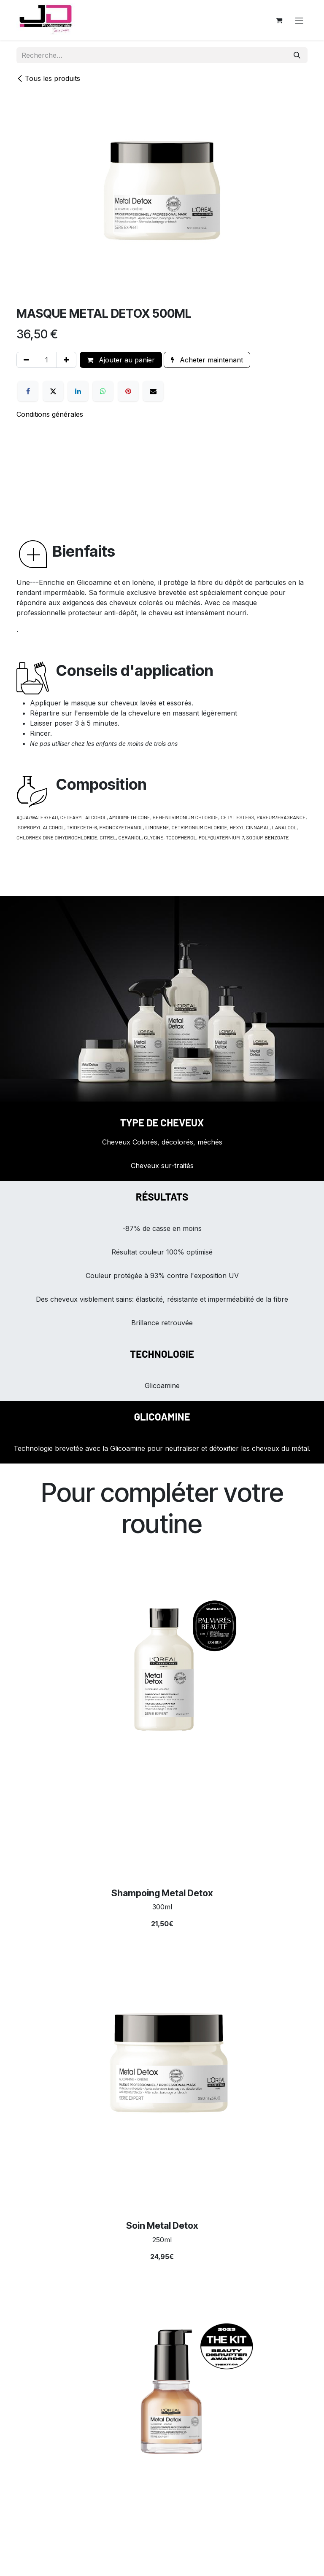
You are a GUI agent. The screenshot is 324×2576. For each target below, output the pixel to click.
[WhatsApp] (103, 391)
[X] (53, 391)
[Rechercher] (297, 55)
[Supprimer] (26, 360)
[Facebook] (28, 391)
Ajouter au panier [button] (121, 360)
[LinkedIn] (78, 391)
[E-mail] (153, 391)
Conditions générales (49, 414)
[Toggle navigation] (299, 20)
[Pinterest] (128, 391)
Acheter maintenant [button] (207, 360)
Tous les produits (48, 78)
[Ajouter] (66, 360)
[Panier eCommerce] (278, 20)
